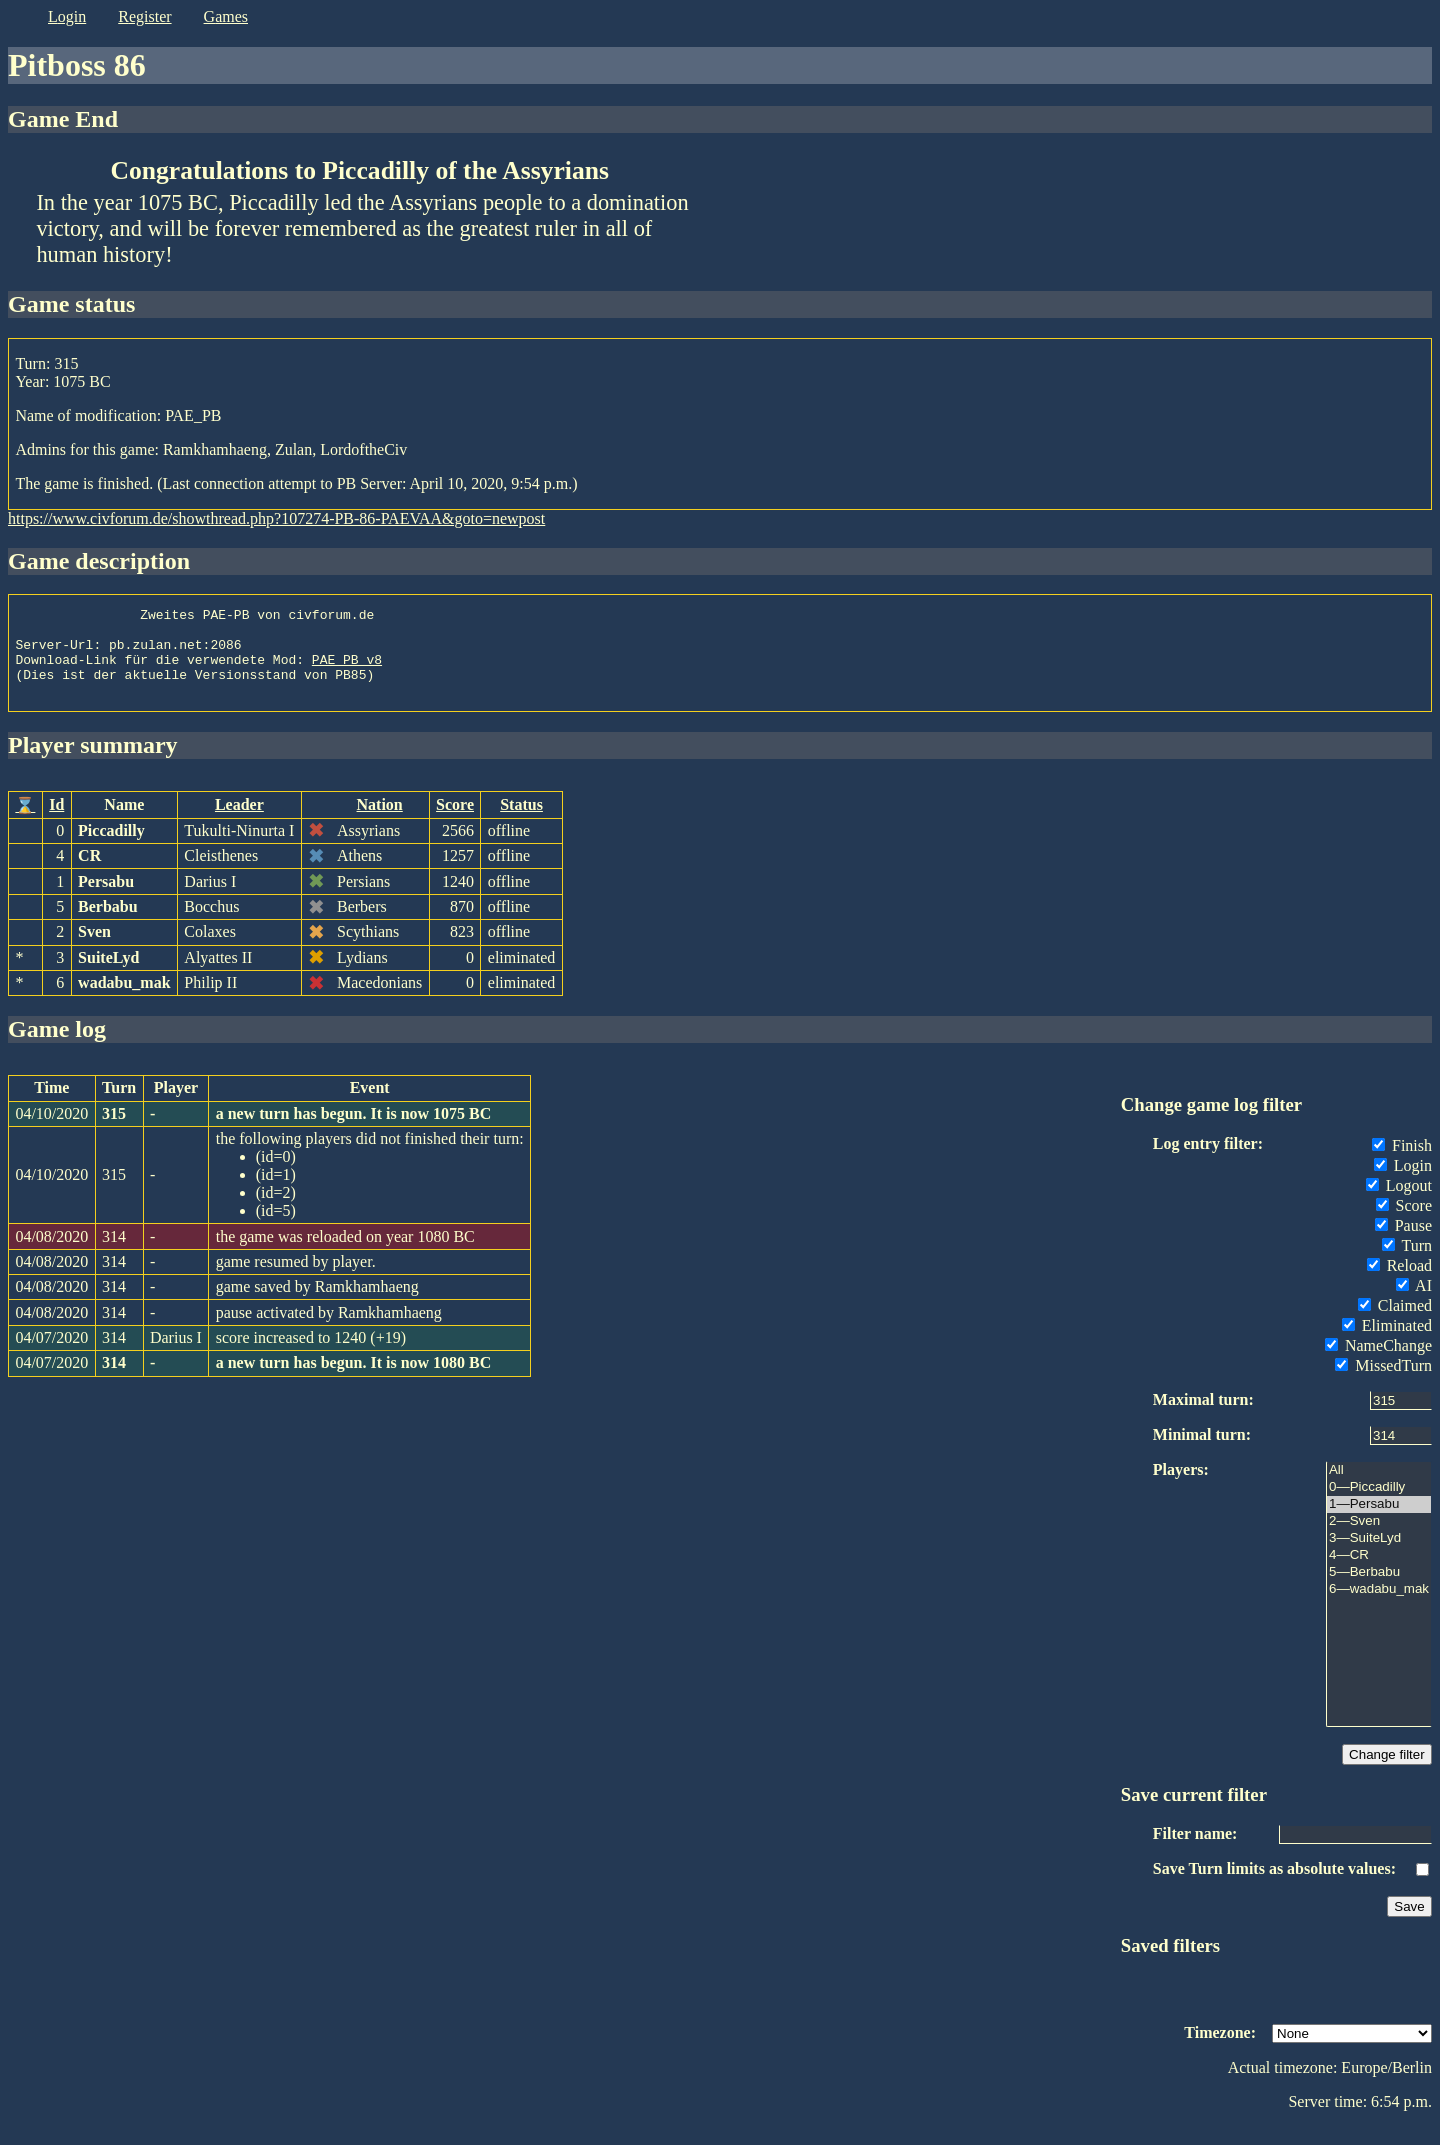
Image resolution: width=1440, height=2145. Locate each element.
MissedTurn (1383, 1383)
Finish (1402, 1163)
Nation (380, 822)
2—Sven (1379, 1539)
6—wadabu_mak (1379, 1607)
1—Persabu (1379, 1522)
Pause (1403, 1243)
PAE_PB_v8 (347, 671)
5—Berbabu (1379, 1590)
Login (1403, 1183)
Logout (1399, 1203)
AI (1414, 1303)
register (144, 16)
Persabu (106, 899)
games (226, 16)
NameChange (1378, 1363)
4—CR (1379, 1573)
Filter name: (1195, 1851)
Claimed (1395, 1323)
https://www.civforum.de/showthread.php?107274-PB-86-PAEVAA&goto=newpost (276, 518)
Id (56, 822)
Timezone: (1220, 2050)
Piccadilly (111, 848)
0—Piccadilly (1379, 1505)
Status (521, 822)
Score (455, 822)
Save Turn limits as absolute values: (1274, 1886)
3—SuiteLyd (1379, 1556)
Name (124, 822)
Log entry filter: (1208, 1161)
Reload (1399, 1283)
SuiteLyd (108, 975)
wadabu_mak (124, 1000)
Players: (1181, 1487)
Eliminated (1387, 1343)
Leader (239, 822)
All (1379, 1488)
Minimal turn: (1202, 1452)
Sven (94, 949)
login (67, 16)
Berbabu (108, 924)
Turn (1407, 1263)
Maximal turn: (1203, 1417)
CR (89, 873)
